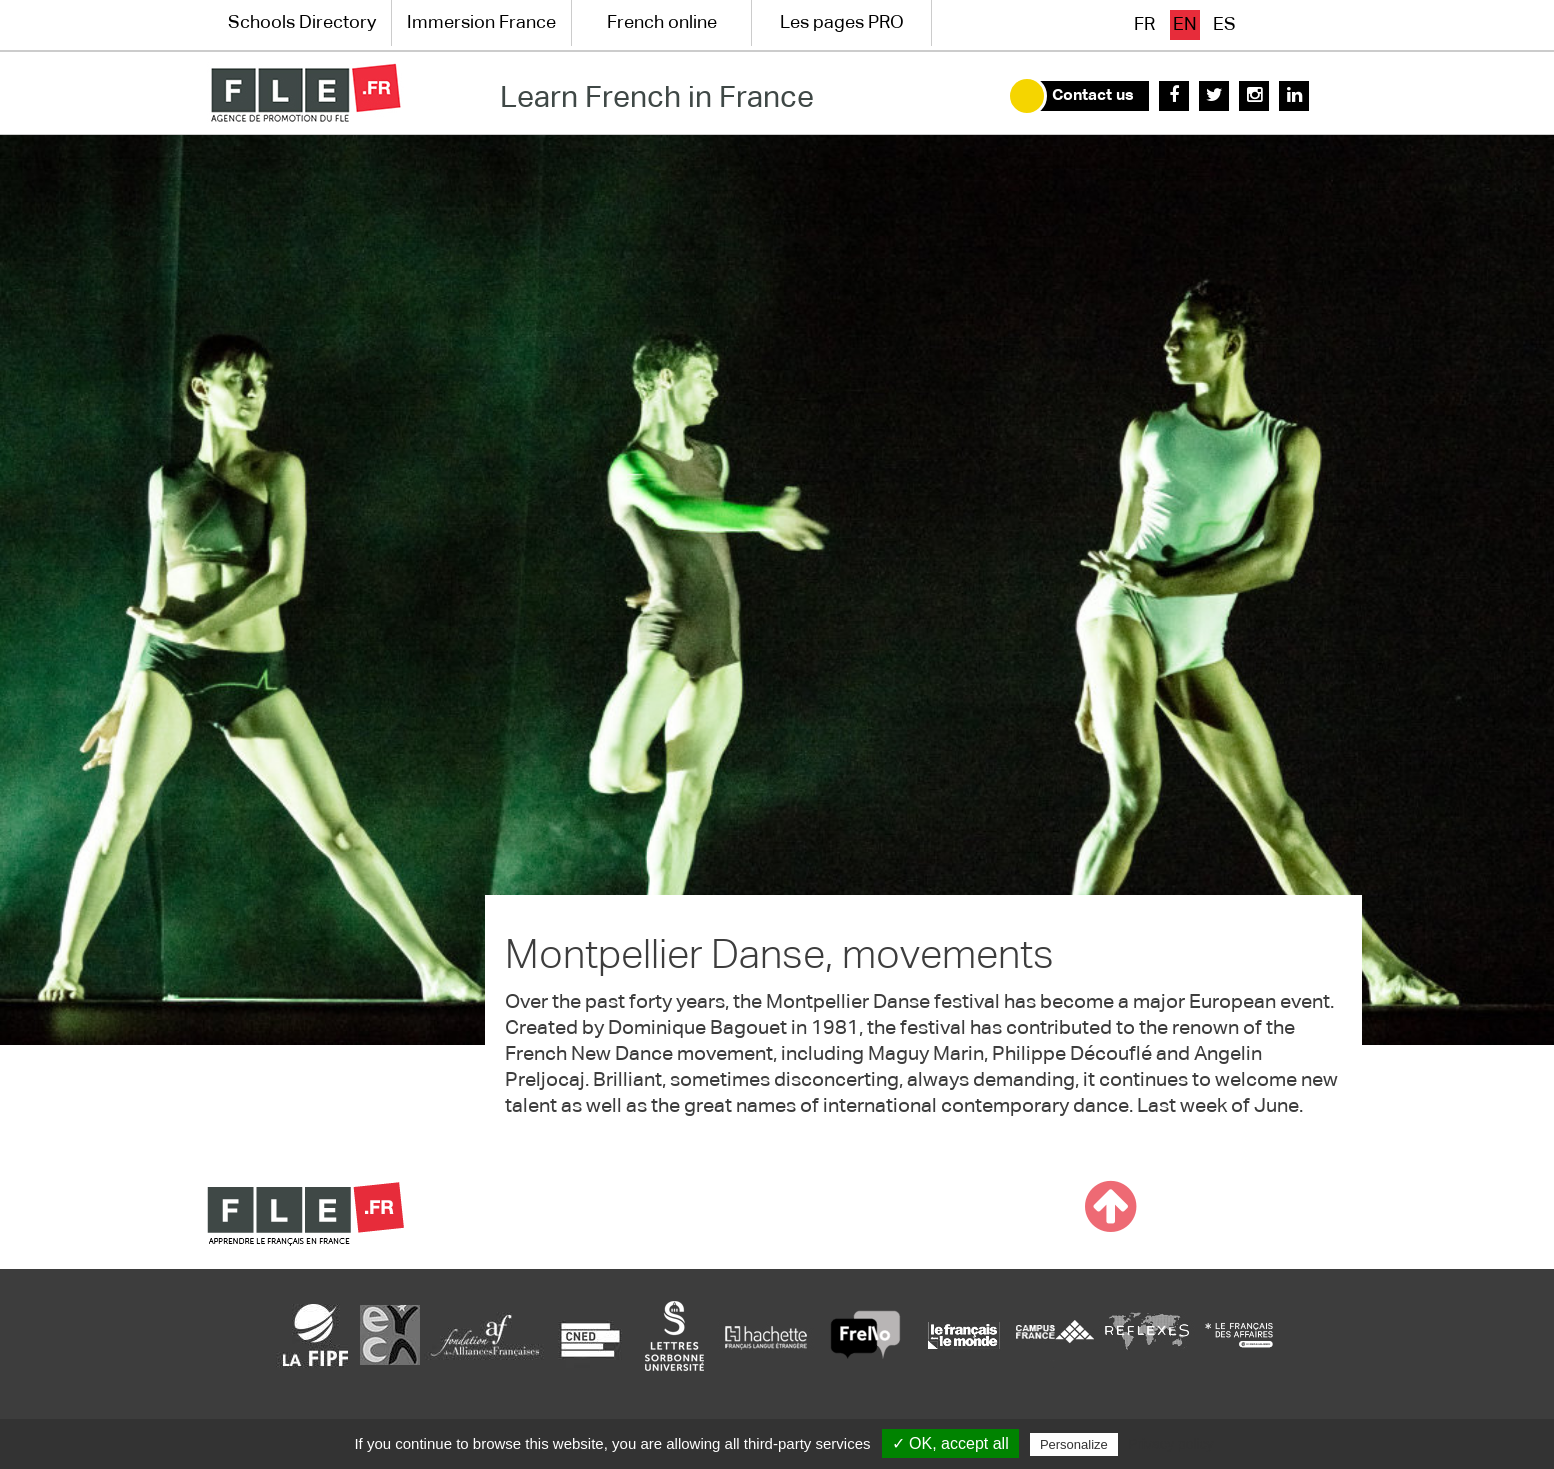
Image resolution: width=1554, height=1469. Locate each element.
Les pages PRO (842, 23)
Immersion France (481, 23)
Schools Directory (302, 23)
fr (1144, 25)
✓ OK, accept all (950, 1443)
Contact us (1093, 96)
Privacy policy (1171, 1444)
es (1224, 25)
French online (662, 23)
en (1185, 25)
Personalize (1074, 1444)
